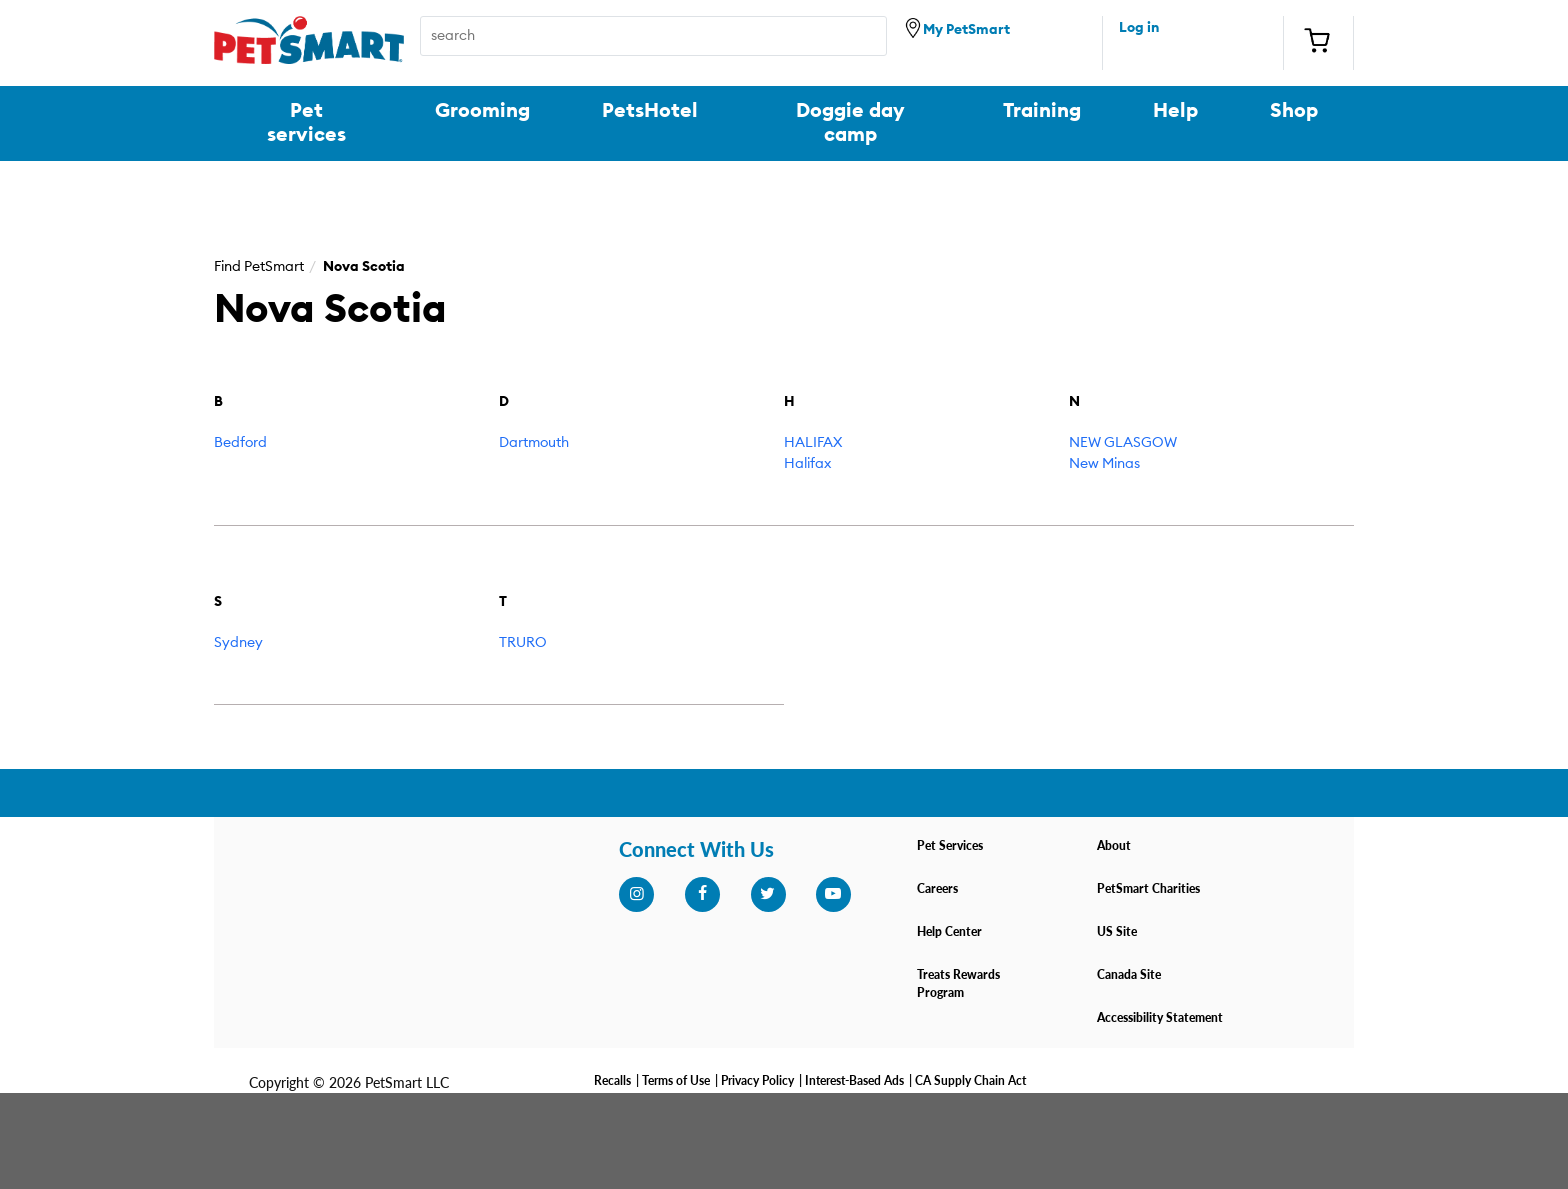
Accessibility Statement (1160, 1017)
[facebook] (702, 894)
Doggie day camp (850, 123)
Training (1042, 111)
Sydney (238, 643)
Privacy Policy (757, 1080)
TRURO (523, 643)
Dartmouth (534, 443)
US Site (1117, 931)
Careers (937, 888)
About (1114, 845)
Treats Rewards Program (958, 983)
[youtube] (833, 894)
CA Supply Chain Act (970, 1080)
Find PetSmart (259, 267)
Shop (1294, 111)
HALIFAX (813, 443)
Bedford (240, 443)
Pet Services (950, 845)
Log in (1139, 28)
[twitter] (768, 894)
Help (1175, 111)
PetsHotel (650, 111)
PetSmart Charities (1148, 888)
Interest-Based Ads (854, 1080)
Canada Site (1129, 974)
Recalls (612, 1080)
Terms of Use (676, 1080)
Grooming (482, 111)
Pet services (306, 123)
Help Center (949, 931)
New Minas (1104, 464)
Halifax (807, 464)
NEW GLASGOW (1123, 443)
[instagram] (636, 894)
